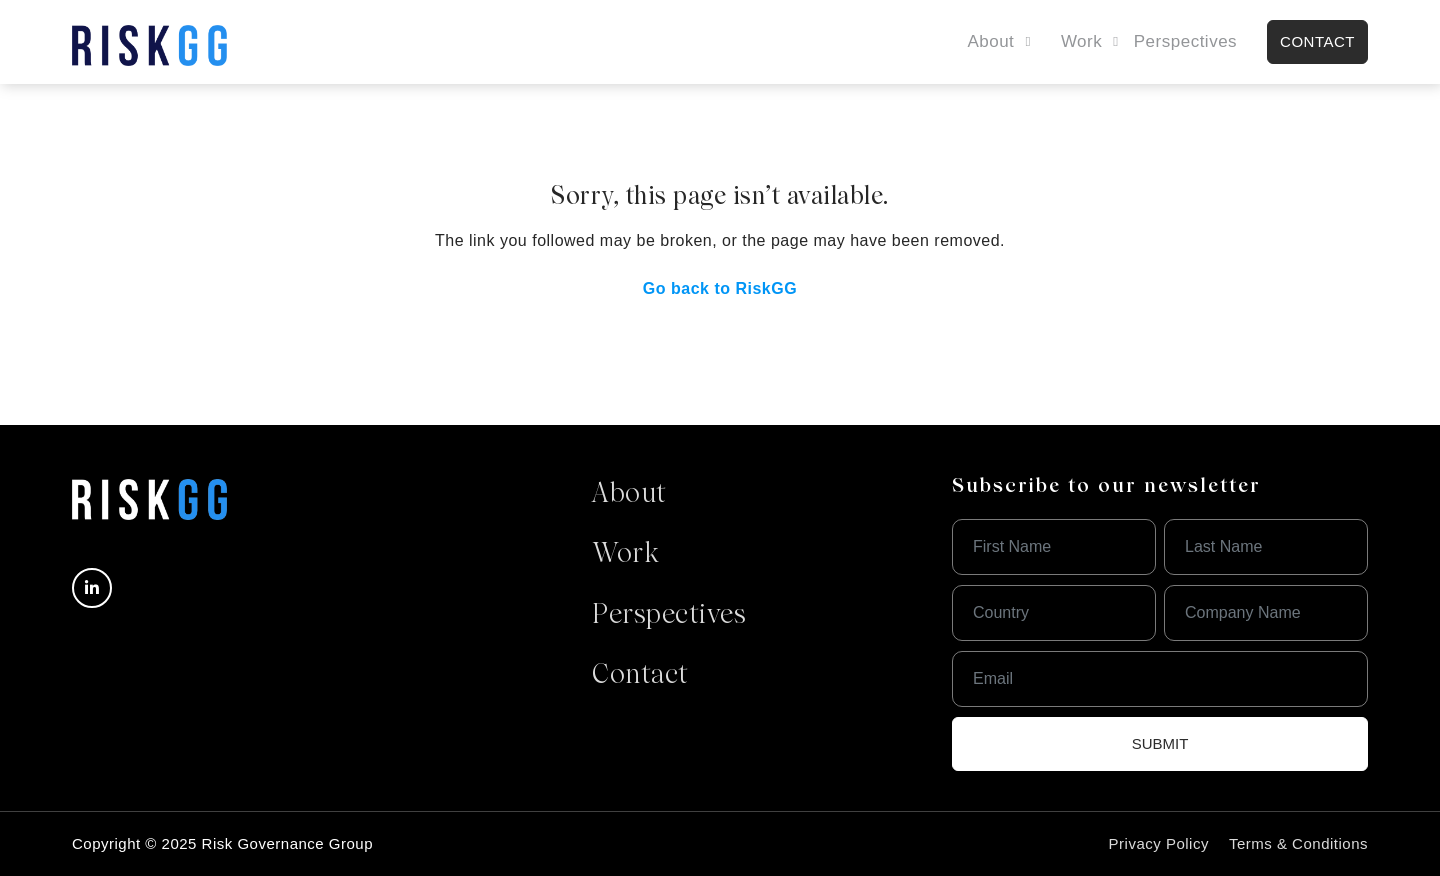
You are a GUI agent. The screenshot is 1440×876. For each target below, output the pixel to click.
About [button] (990, 41)
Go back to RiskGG (720, 288)
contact (1317, 41)
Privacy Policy (1159, 843)
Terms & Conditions (1298, 843)
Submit (1160, 743)
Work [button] (1081, 41)
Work (625, 555)
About (629, 495)
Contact (640, 676)
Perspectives (1185, 41)
